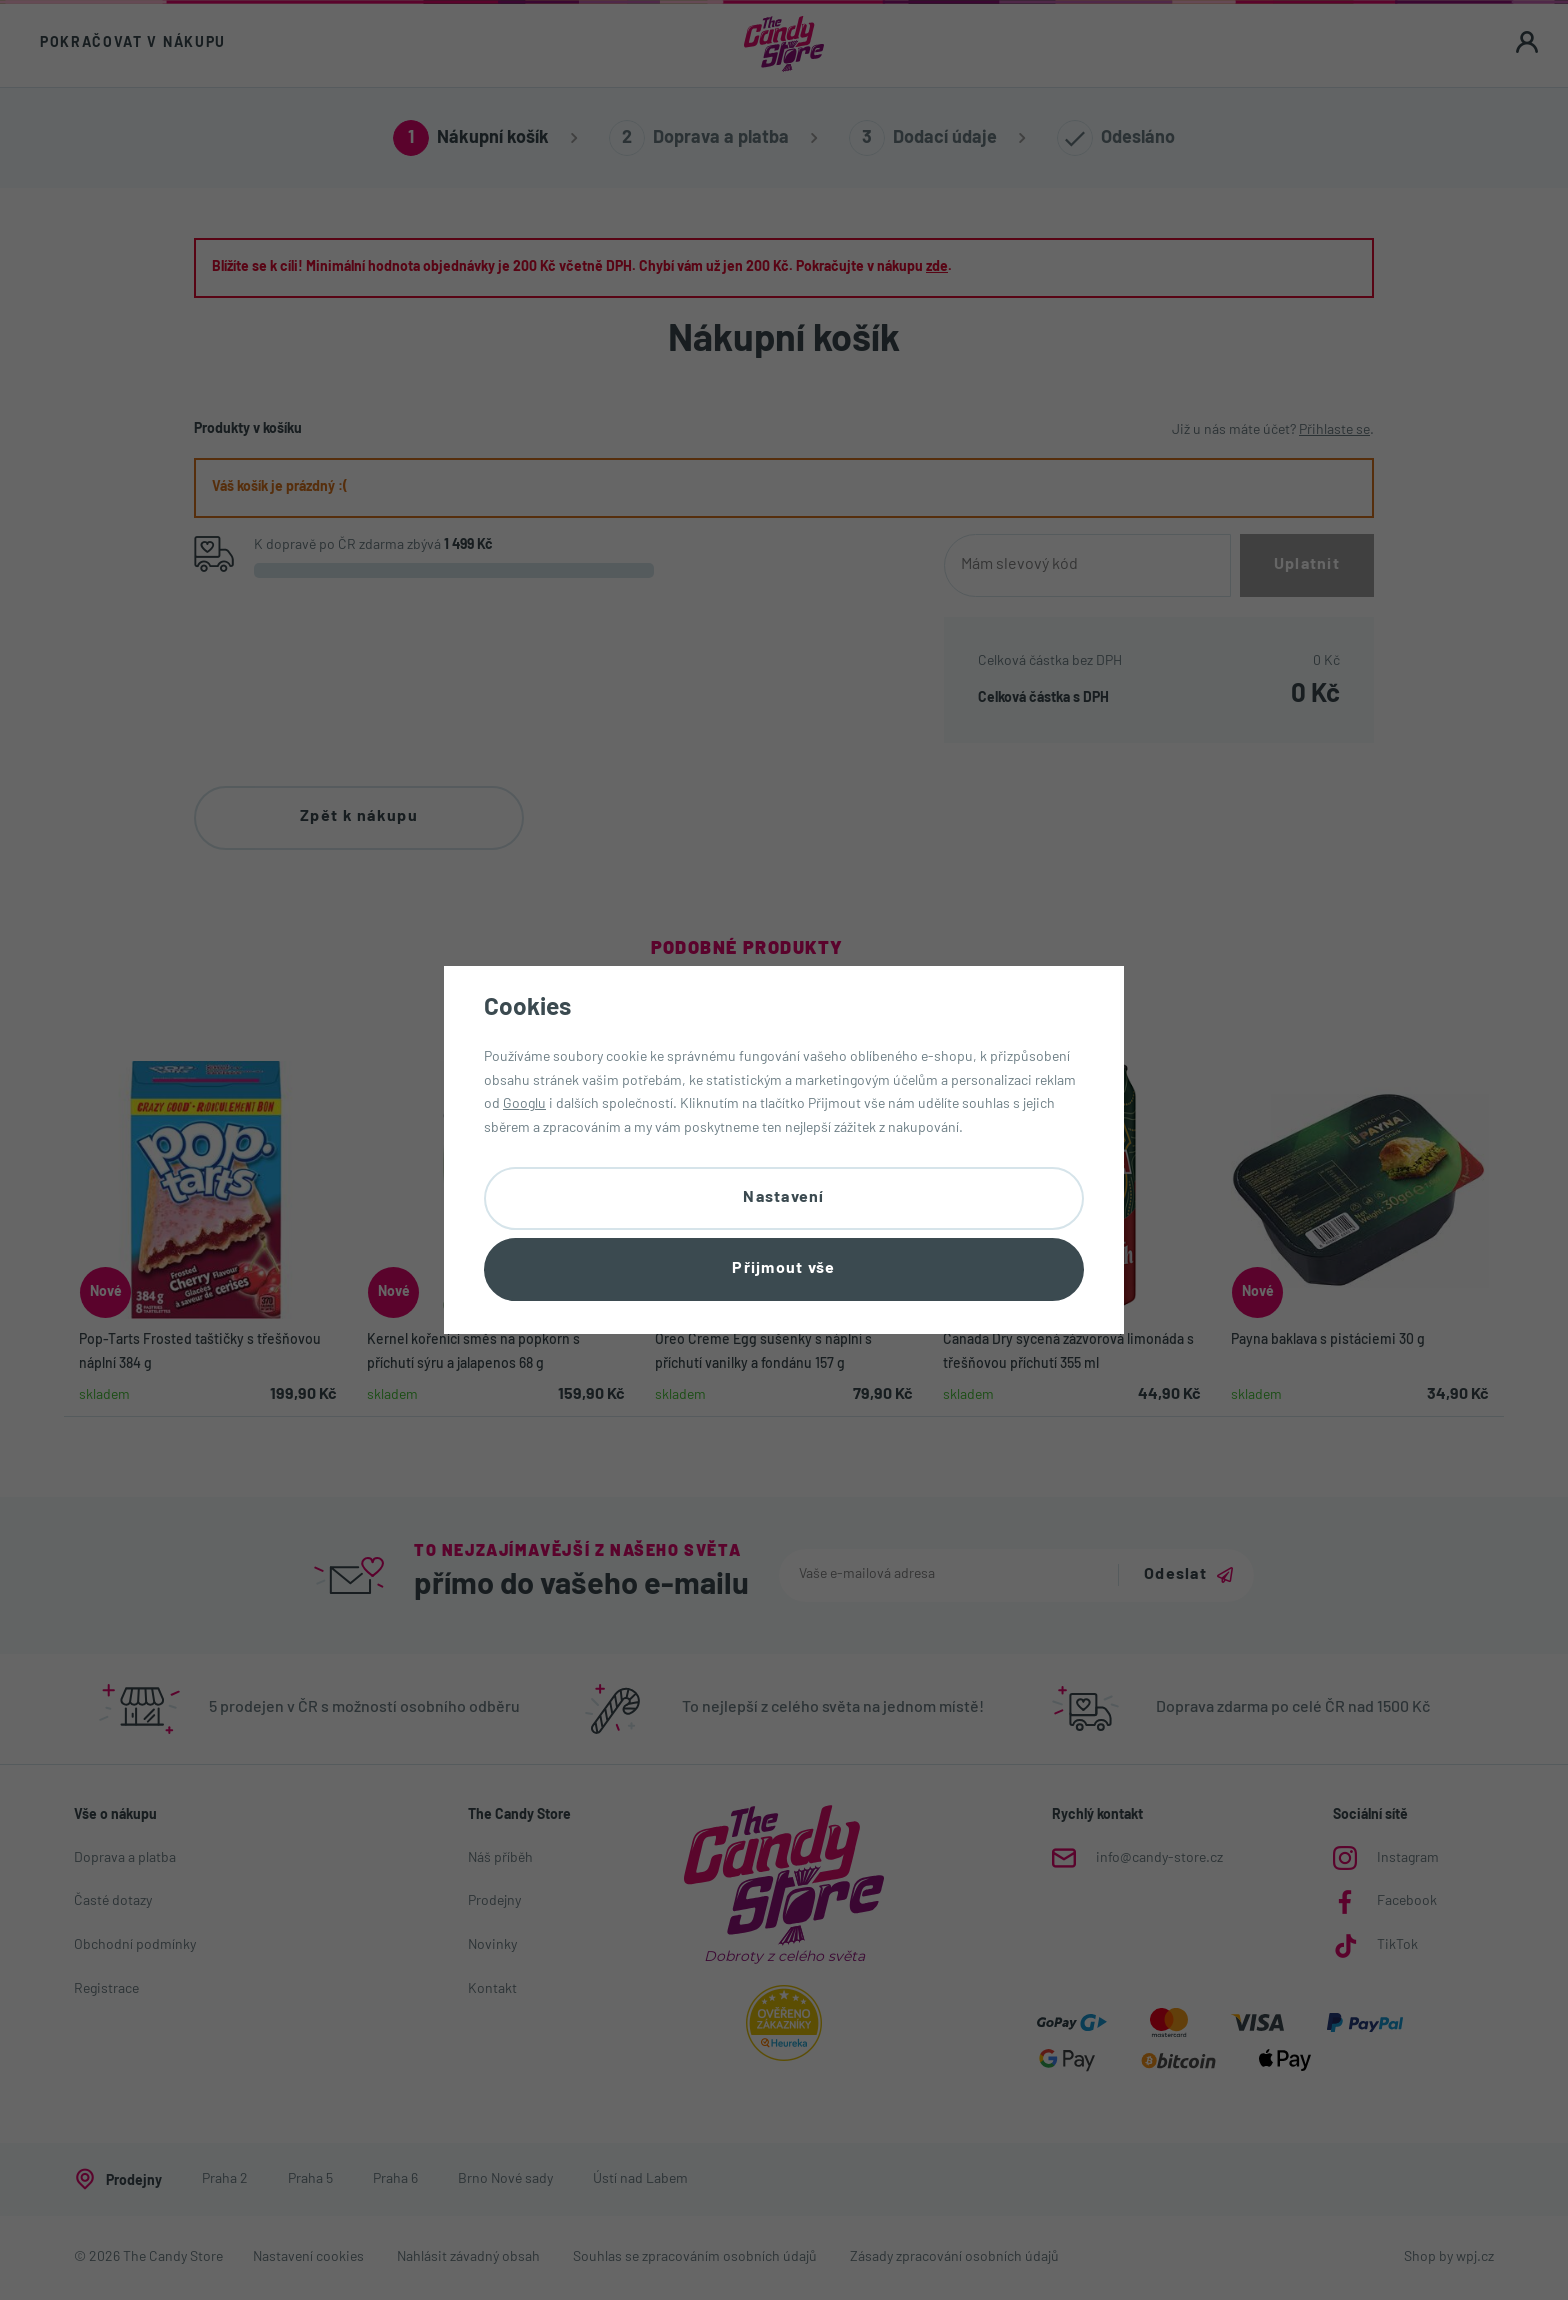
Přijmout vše (783, 1269)
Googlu (524, 1104)
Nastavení (784, 1198)
